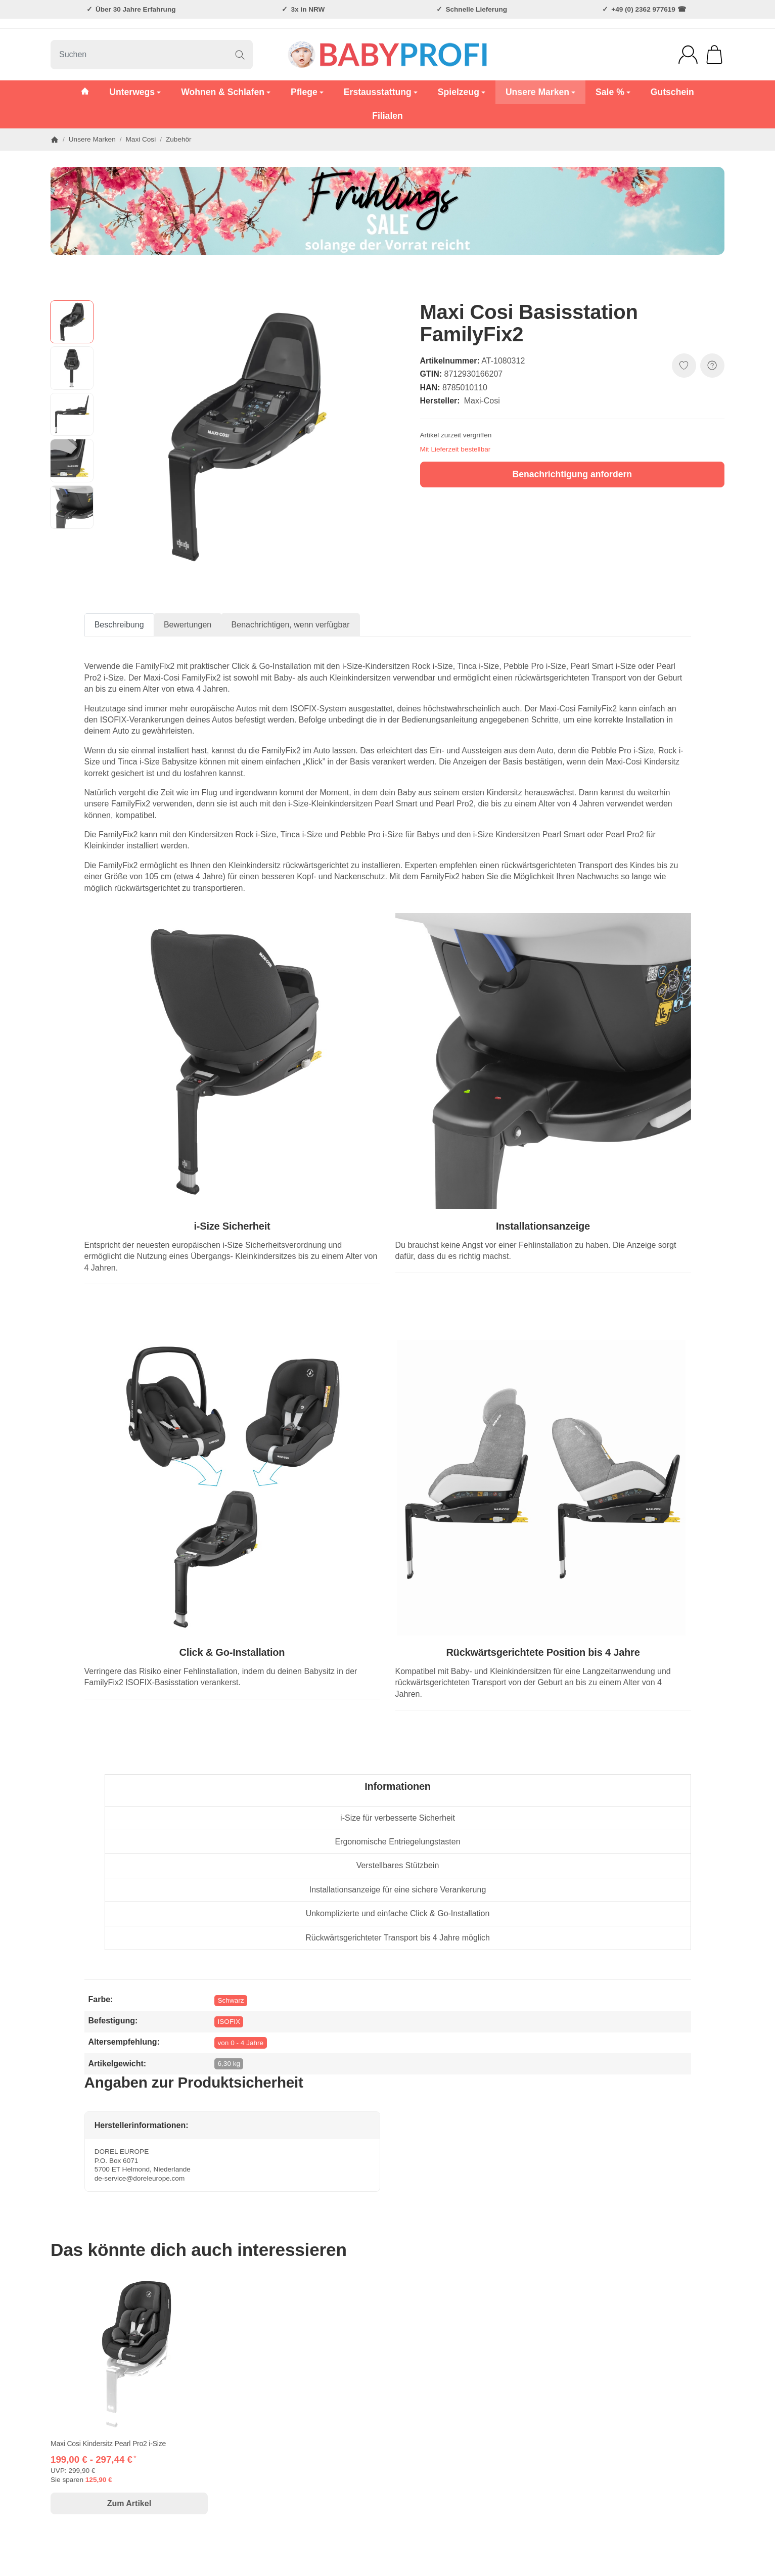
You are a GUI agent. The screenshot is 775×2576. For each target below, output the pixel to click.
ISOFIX (228, 2021)
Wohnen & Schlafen (225, 92)
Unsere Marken (540, 92)
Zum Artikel (129, 2503)
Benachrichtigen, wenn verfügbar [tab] (291, 624)
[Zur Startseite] (388, 54)
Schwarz (230, 2000)
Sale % (613, 92)
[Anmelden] (688, 54)
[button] (72, 322)
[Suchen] (152, 54)
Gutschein (672, 92)
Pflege (307, 92)
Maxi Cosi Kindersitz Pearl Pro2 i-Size (108, 2444)
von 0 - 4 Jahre (240, 2043)
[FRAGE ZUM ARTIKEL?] (712, 365)
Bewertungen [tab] (187, 624)
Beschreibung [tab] (119, 624)
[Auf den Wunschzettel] (684, 365)
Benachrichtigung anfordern (572, 474)
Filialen (387, 116)
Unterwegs (135, 92)
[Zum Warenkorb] (714, 54)
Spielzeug (461, 92)
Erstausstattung (381, 92)
